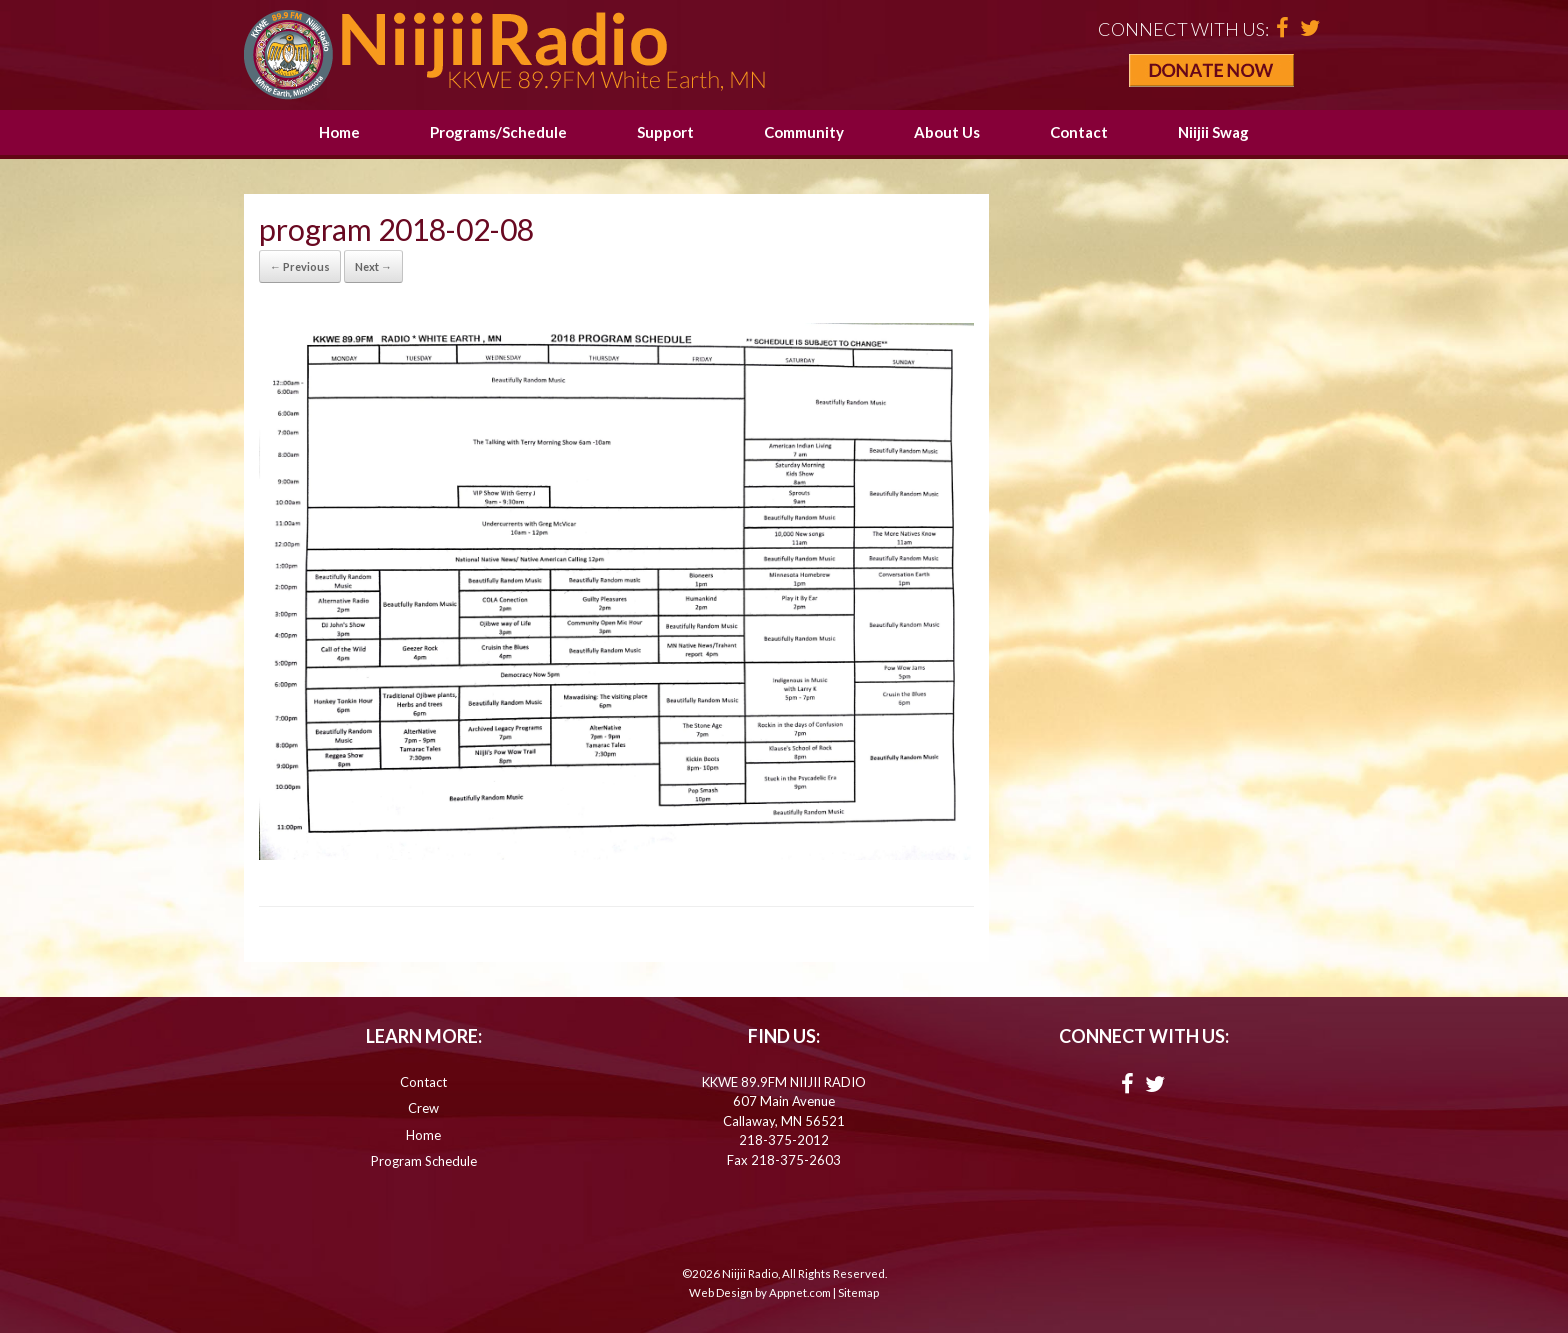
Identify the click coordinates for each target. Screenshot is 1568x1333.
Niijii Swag (1213, 132)
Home (339, 132)
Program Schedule (424, 1161)
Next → (373, 266)
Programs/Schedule (498, 132)
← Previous (300, 266)
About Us (947, 132)
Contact (1079, 132)
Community (804, 132)
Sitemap (858, 1292)
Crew (423, 1108)
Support (665, 132)
